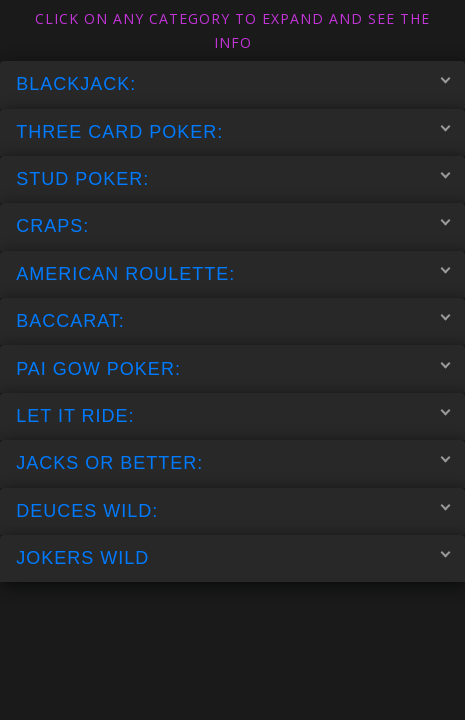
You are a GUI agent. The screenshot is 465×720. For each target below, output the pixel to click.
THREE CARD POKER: (233, 131)
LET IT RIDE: (233, 415)
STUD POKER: (233, 179)
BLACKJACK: (233, 84)
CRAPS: (233, 226)
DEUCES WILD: (233, 510)
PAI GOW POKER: (233, 368)
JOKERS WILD (233, 558)
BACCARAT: (233, 321)
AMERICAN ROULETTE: (233, 273)
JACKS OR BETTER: (233, 463)
